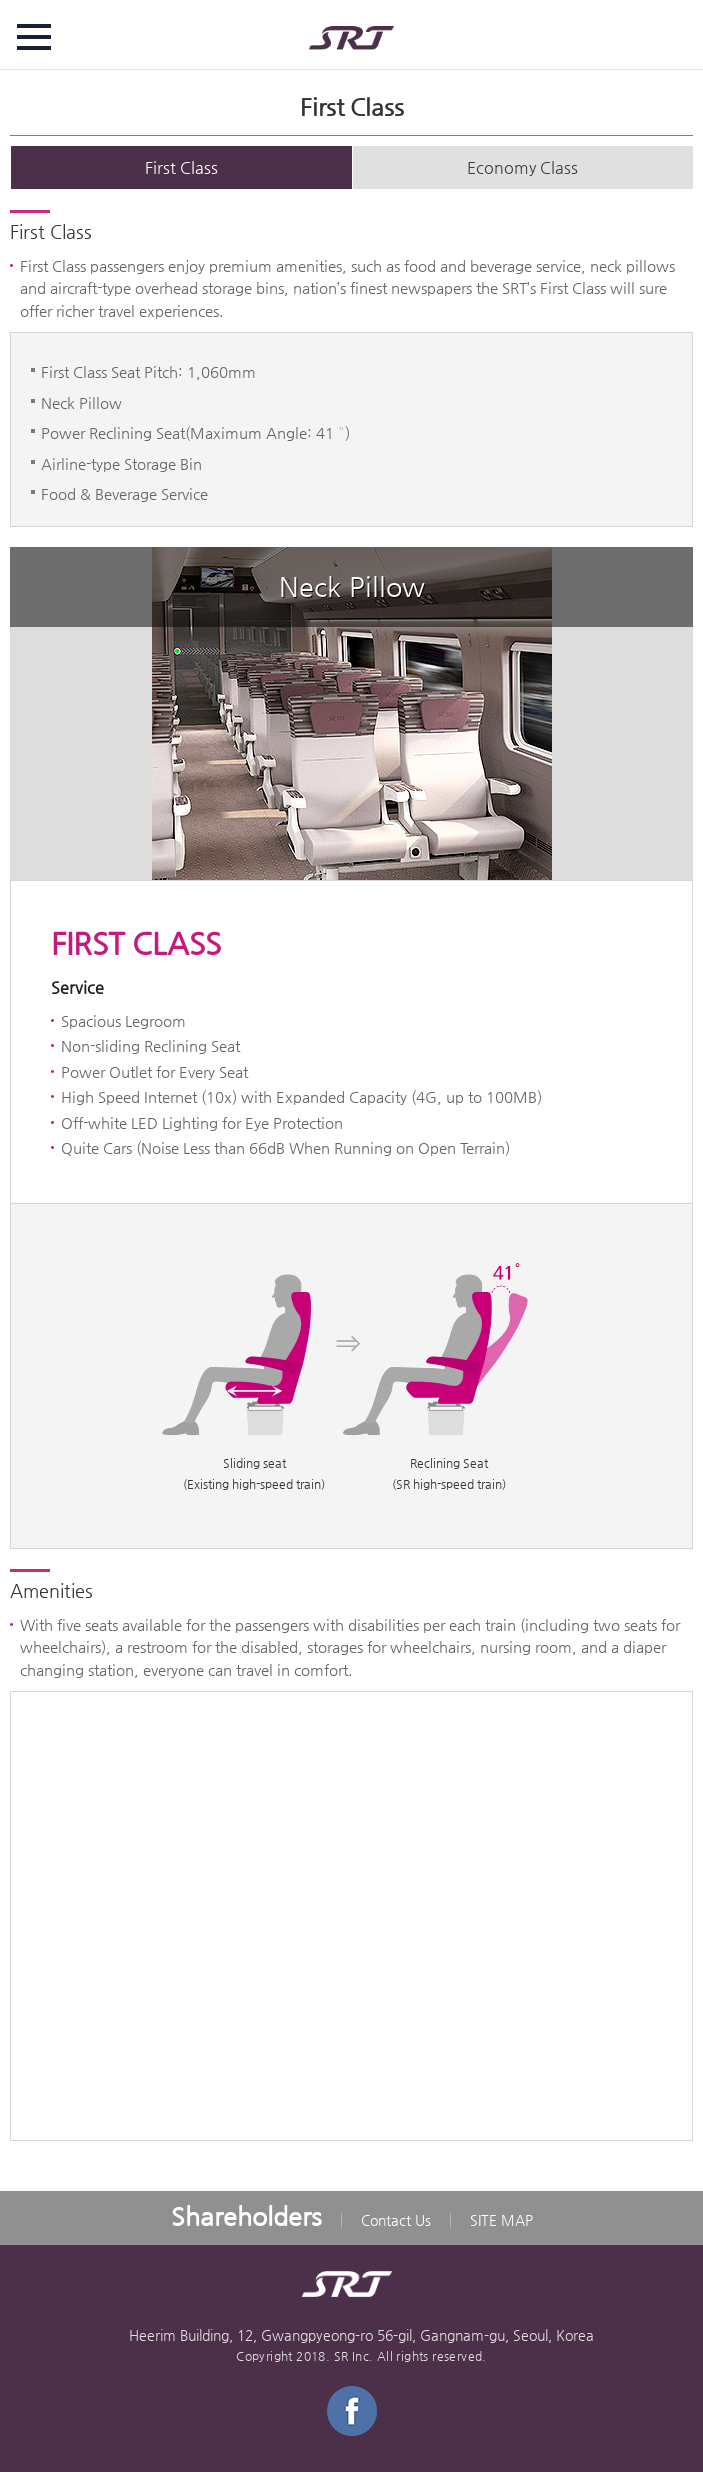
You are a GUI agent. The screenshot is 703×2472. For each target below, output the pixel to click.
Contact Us (396, 2220)
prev (29, 713)
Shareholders (246, 2216)
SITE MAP (501, 2220)
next (673, 713)
